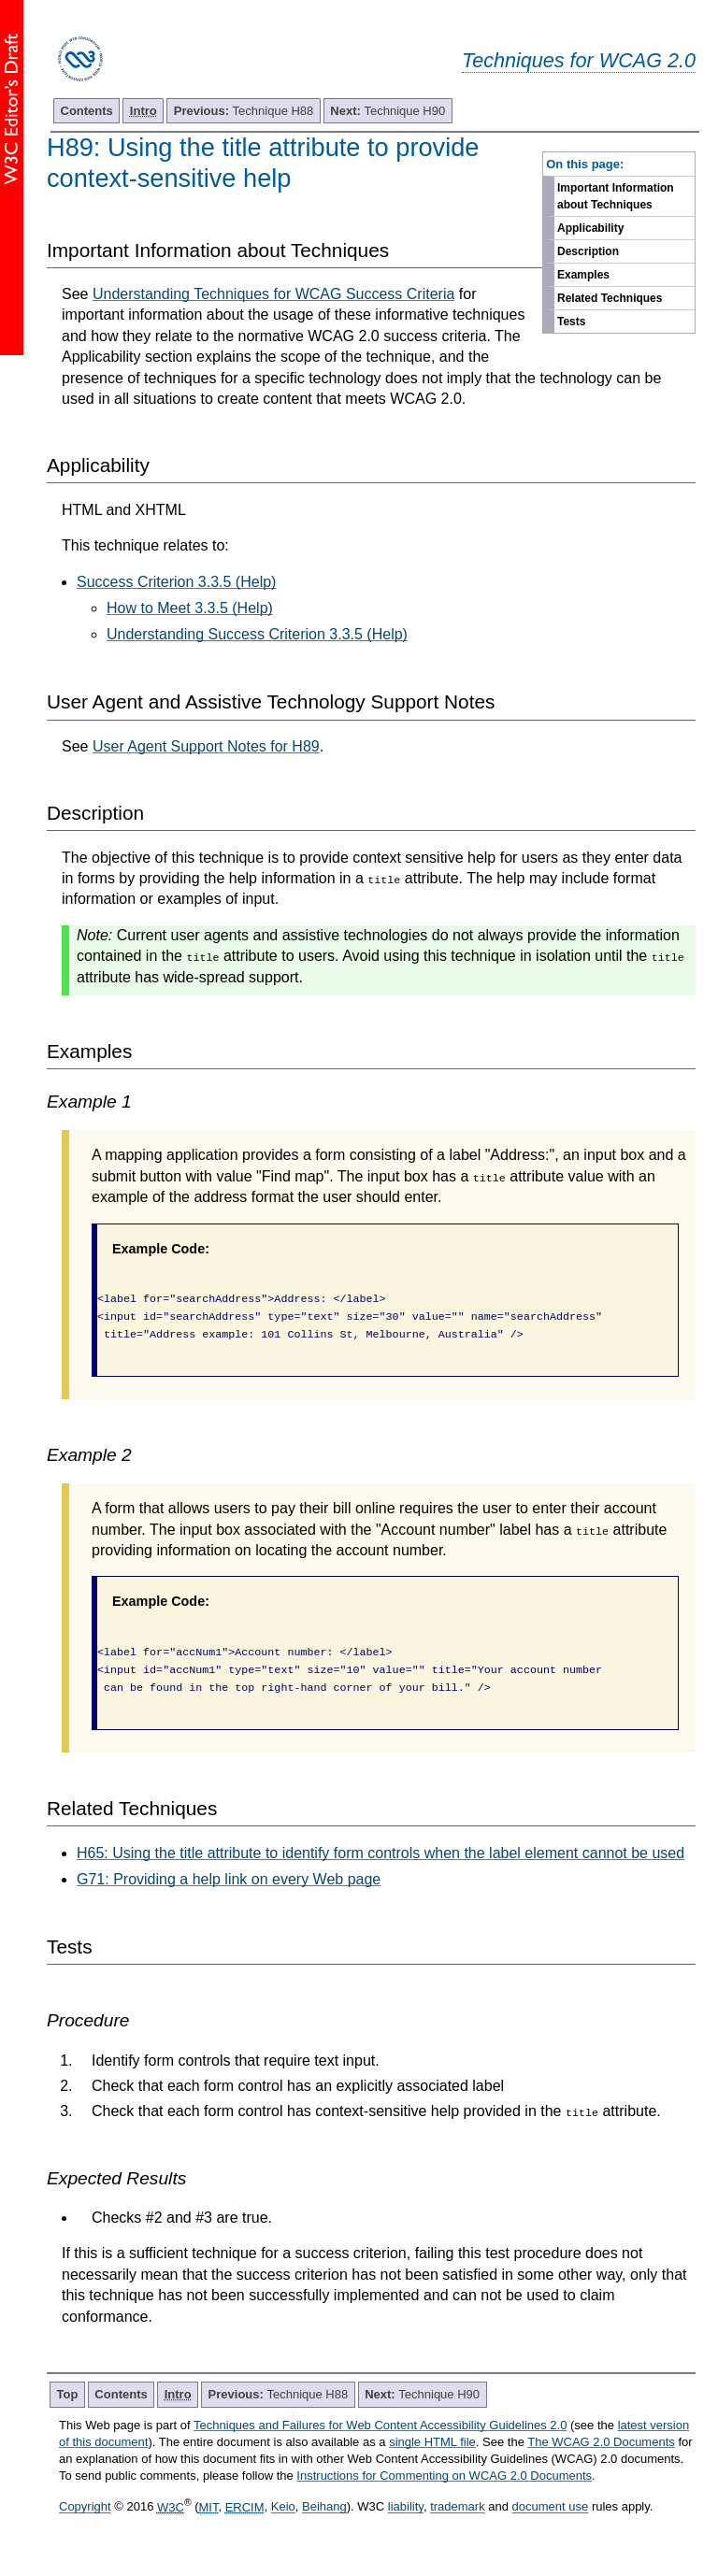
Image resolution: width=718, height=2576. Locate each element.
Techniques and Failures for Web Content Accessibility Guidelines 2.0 (380, 2425)
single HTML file (432, 2442)
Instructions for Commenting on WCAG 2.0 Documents (444, 2476)
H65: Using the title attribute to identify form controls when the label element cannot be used (380, 1853)
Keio (283, 2507)
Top (68, 2394)
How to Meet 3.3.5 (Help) (190, 608)
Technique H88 (244, 111)
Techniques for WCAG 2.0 (579, 60)
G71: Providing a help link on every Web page (229, 1879)
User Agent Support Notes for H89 (206, 746)
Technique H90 (387, 111)
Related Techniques (609, 298)
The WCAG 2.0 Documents (601, 2442)
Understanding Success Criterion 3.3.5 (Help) (257, 634)
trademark (457, 2507)
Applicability (590, 228)
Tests (571, 321)
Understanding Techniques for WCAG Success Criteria (273, 294)
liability (406, 2507)
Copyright (85, 2507)
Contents (87, 111)
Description (588, 251)
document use (550, 2507)
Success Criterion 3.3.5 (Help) (176, 582)
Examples (583, 274)
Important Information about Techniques (615, 196)
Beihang (324, 2507)
